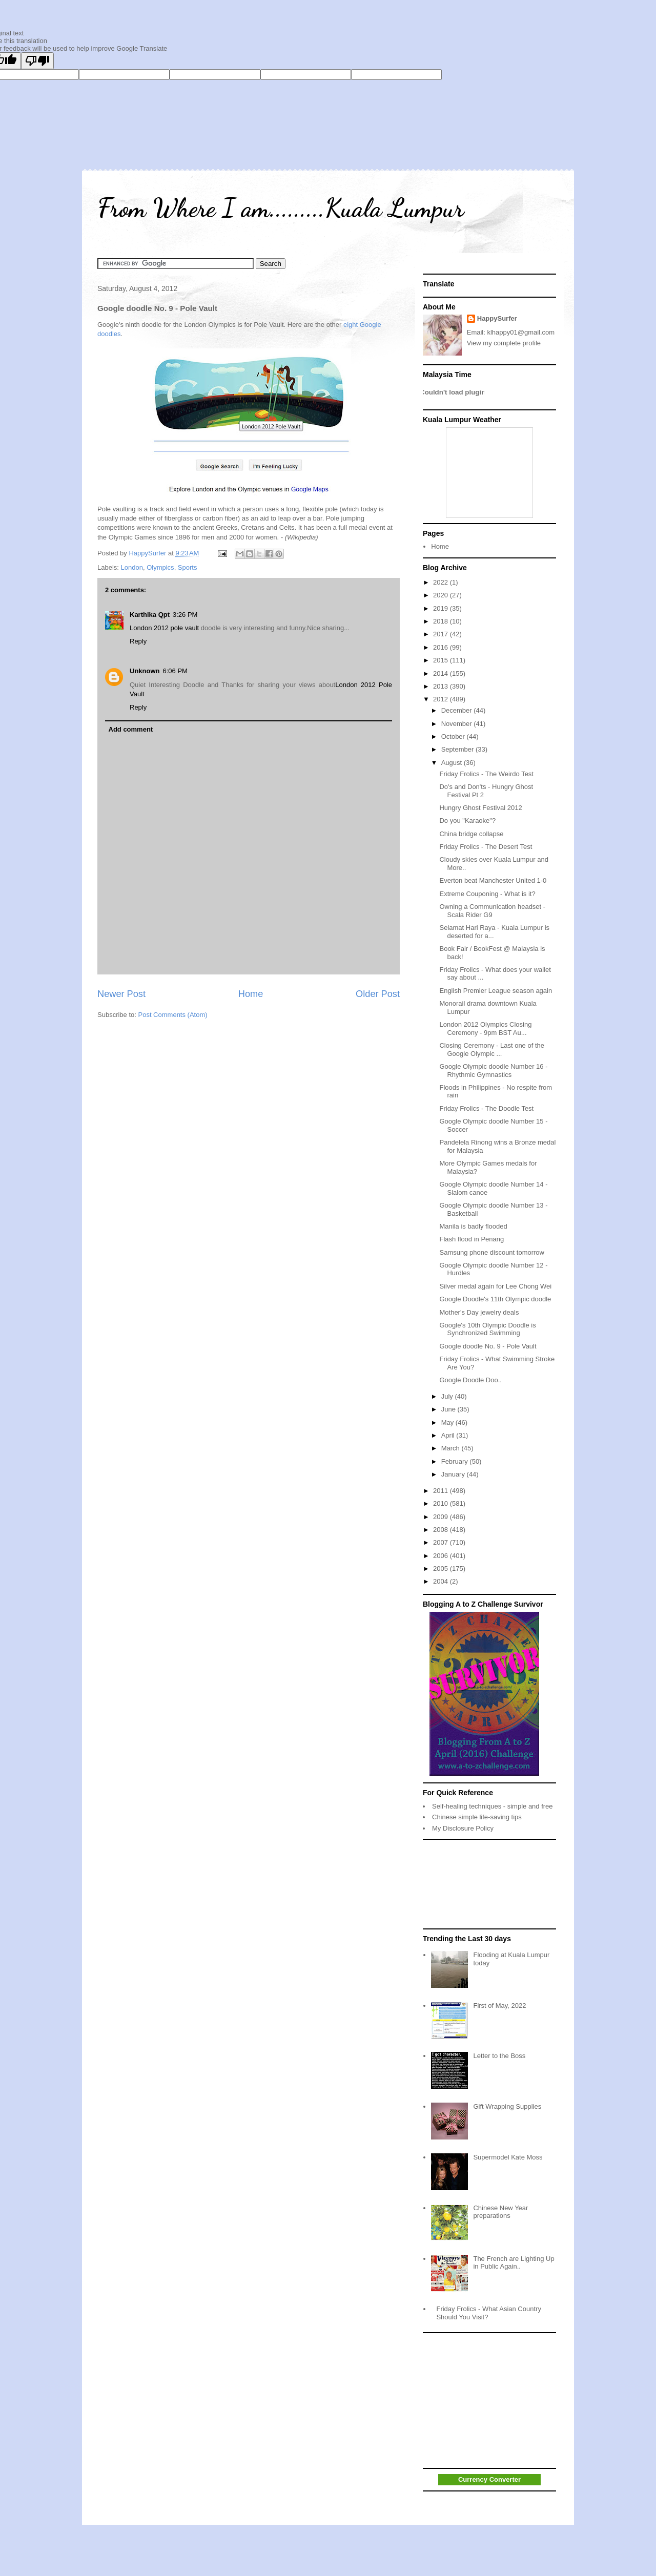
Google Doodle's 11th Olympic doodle (495, 1299)
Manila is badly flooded (473, 1226)
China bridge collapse (471, 834)
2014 (441, 673)
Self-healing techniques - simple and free (492, 1806)
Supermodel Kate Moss (507, 2157)
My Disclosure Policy (463, 1828)
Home (250, 994)
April (449, 1435)
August (452, 762)
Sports (187, 567)
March (451, 1448)
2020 (441, 595)
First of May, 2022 (499, 2005)
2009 (441, 1517)
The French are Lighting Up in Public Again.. (513, 2263)
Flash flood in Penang (471, 1239)
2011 (441, 1490)
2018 (441, 621)
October (454, 736)
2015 (441, 660)
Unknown (145, 671)
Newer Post (121, 994)
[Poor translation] (37, 60)
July (448, 1396)
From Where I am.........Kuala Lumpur (280, 208)
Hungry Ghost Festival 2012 (480, 808)
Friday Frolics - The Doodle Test (486, 1108)
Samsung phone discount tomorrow (491, 1252)
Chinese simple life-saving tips (477, 1817)
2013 (441, 686)
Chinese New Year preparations (500, 2212)
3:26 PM (185, 614)
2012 (441, 699)
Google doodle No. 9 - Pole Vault (487, 1346)
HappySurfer (497, 318)
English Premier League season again (495, 990)
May (448, 1422)
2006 (441, 1556)
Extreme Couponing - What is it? (487, 894)
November (457, 724)
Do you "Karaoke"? (467, 820)
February (455, 1461)
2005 (441, 1568)
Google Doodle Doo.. (470, 1380)
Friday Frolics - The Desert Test (485, 846)
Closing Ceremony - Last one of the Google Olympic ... (491, 1049)
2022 (441, 582)
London (132, 567)
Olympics (160, 567)
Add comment (131, 729)
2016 (441, 647)
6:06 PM (175, 671)
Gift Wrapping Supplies (507, 2106)
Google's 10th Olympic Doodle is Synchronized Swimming (487, 1329)
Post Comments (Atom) (173, 1015)
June (449, 1409)
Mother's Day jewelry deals (479, 1312)
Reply (138, 641)
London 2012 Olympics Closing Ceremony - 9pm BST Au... (485, 1028)
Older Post (378, 994)
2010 (441, 1503)
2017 (441, 634)
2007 (441, 1542)
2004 (441, 1581)
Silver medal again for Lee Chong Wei (495, 1286)
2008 (441, 1529)
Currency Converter (489, 2479)
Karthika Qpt (150, 614)
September (458, 749)
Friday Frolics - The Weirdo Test (486, 774)
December (457, 710)
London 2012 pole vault (164, 628)
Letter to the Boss (499, 2056)
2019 (441, 608)
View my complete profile (504, 343)
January (454, 1474)
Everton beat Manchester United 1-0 (492, 880)
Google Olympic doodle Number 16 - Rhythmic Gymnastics (493, 1070)
